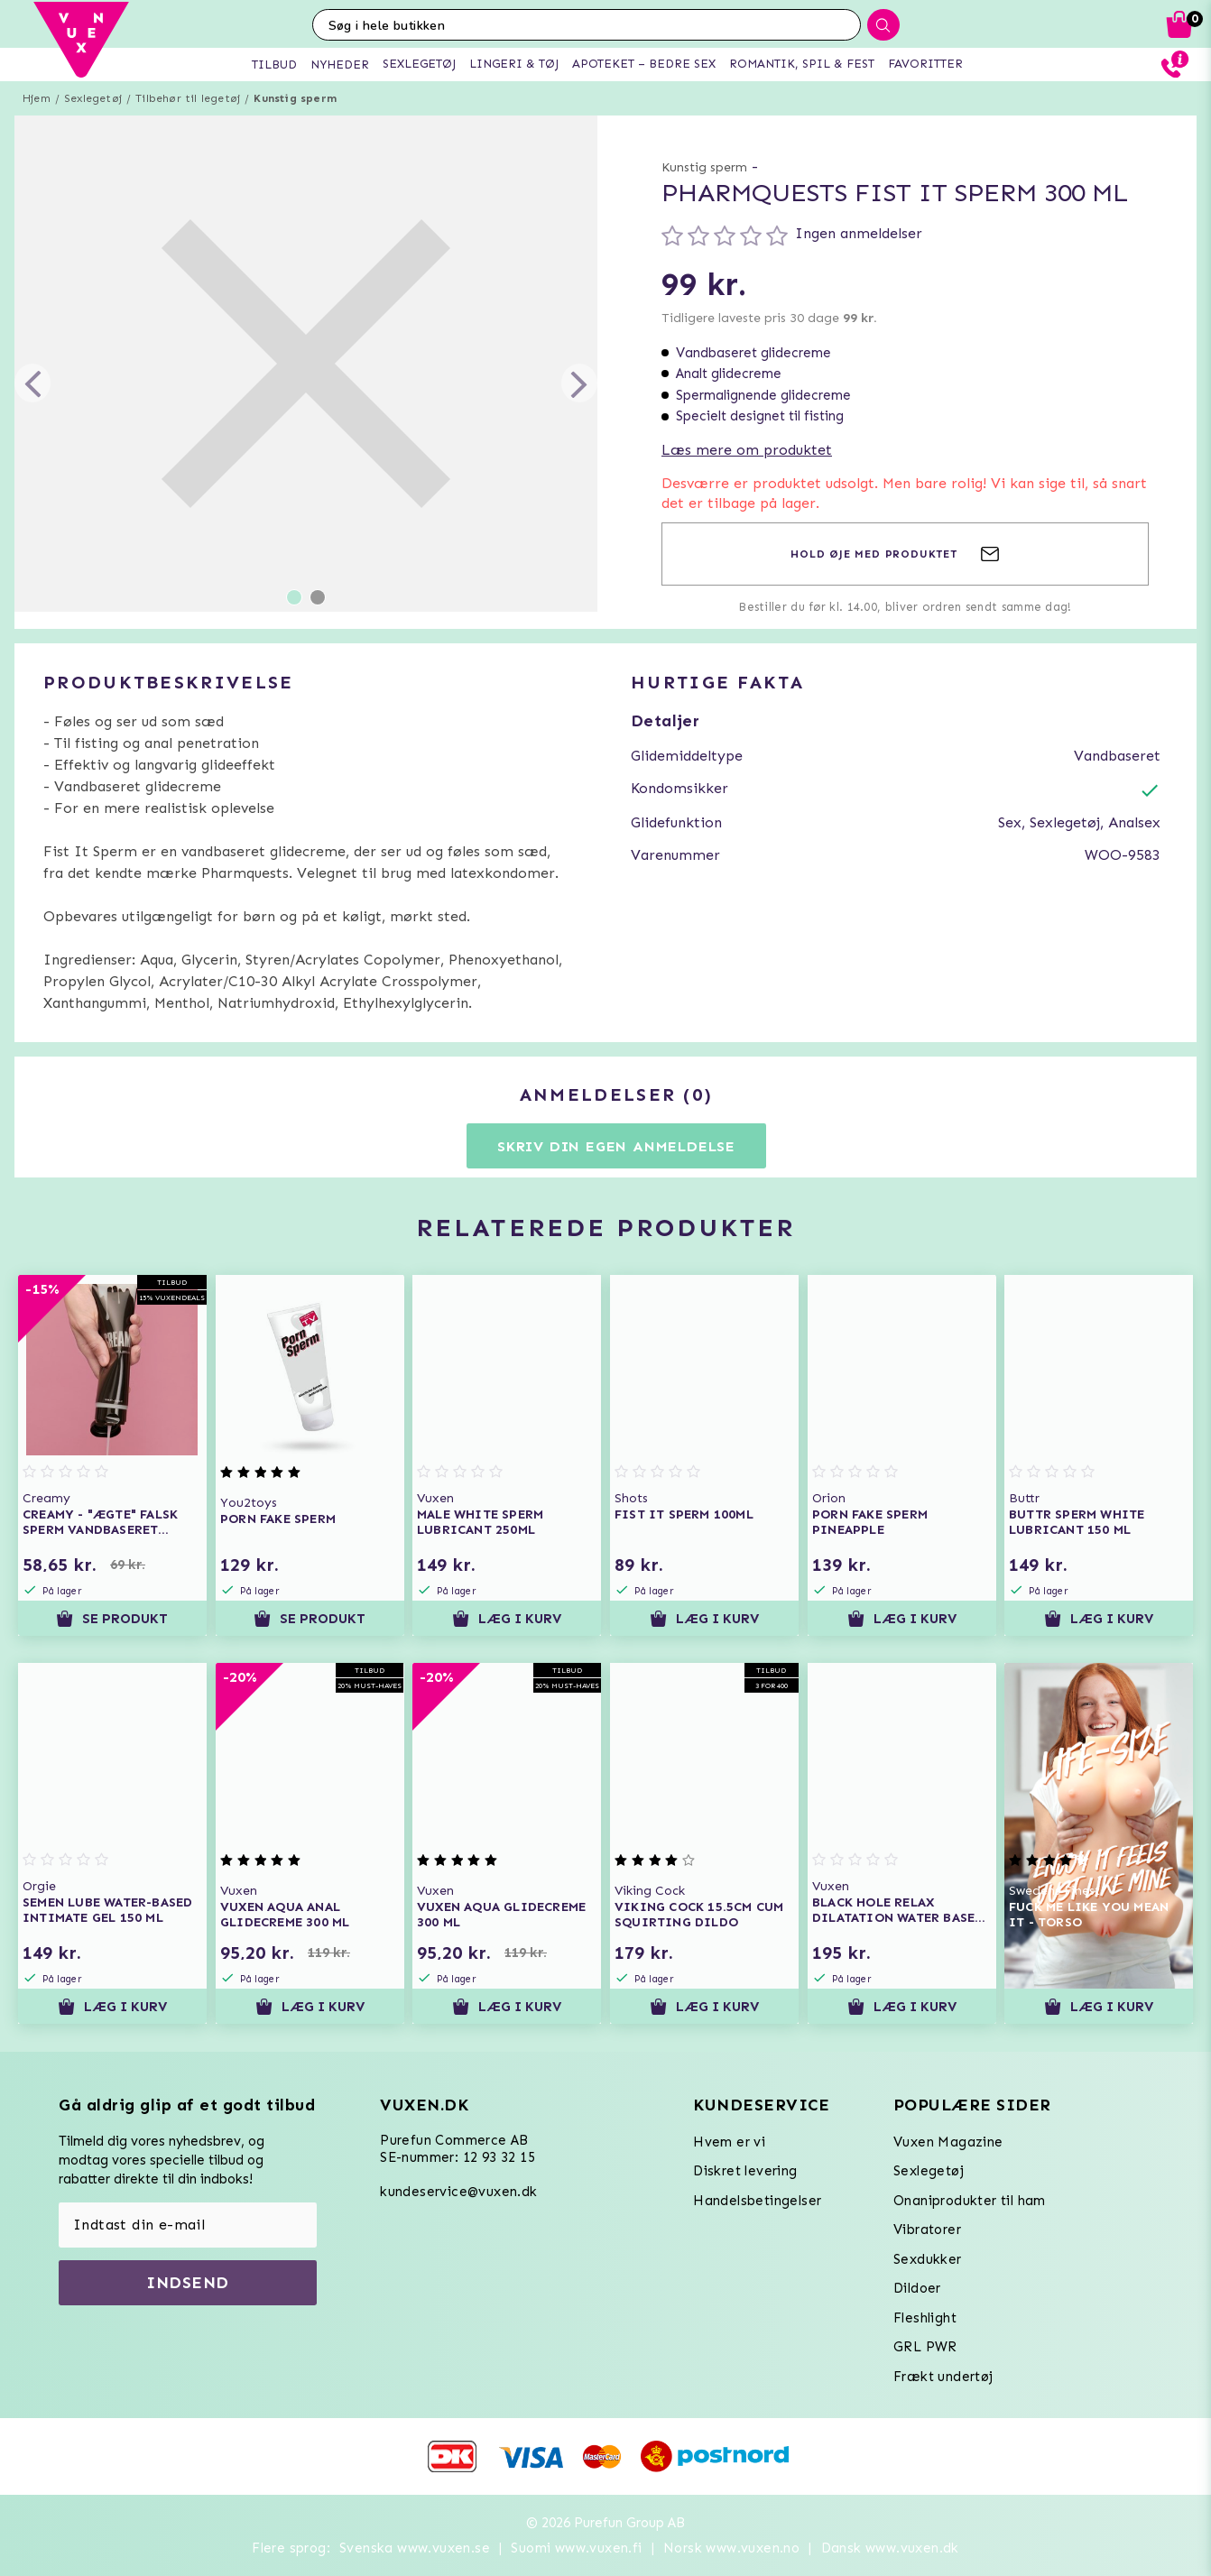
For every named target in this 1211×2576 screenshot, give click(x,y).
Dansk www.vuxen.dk (890, 2548)
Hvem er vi (729, 2142)
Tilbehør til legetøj (187, 98)
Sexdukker (927, 2259)
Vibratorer (927, 2229)
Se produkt (112, 1619)
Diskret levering (745, 2171)
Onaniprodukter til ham (969, 2201)
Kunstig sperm (295, 98)
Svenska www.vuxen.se (414, 2548)
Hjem (37, 98)
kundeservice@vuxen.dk (458, 2192)
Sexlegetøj (93, 98)
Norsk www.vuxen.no (731, 2548)
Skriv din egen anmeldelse (616, 1146)
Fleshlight (925, 2318)
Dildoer (917, 2288)
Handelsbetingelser (757, 2201)
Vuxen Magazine (948, 2142)
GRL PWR (925, 2347)
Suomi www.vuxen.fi (576, 2548)
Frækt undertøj (943, 2376)
